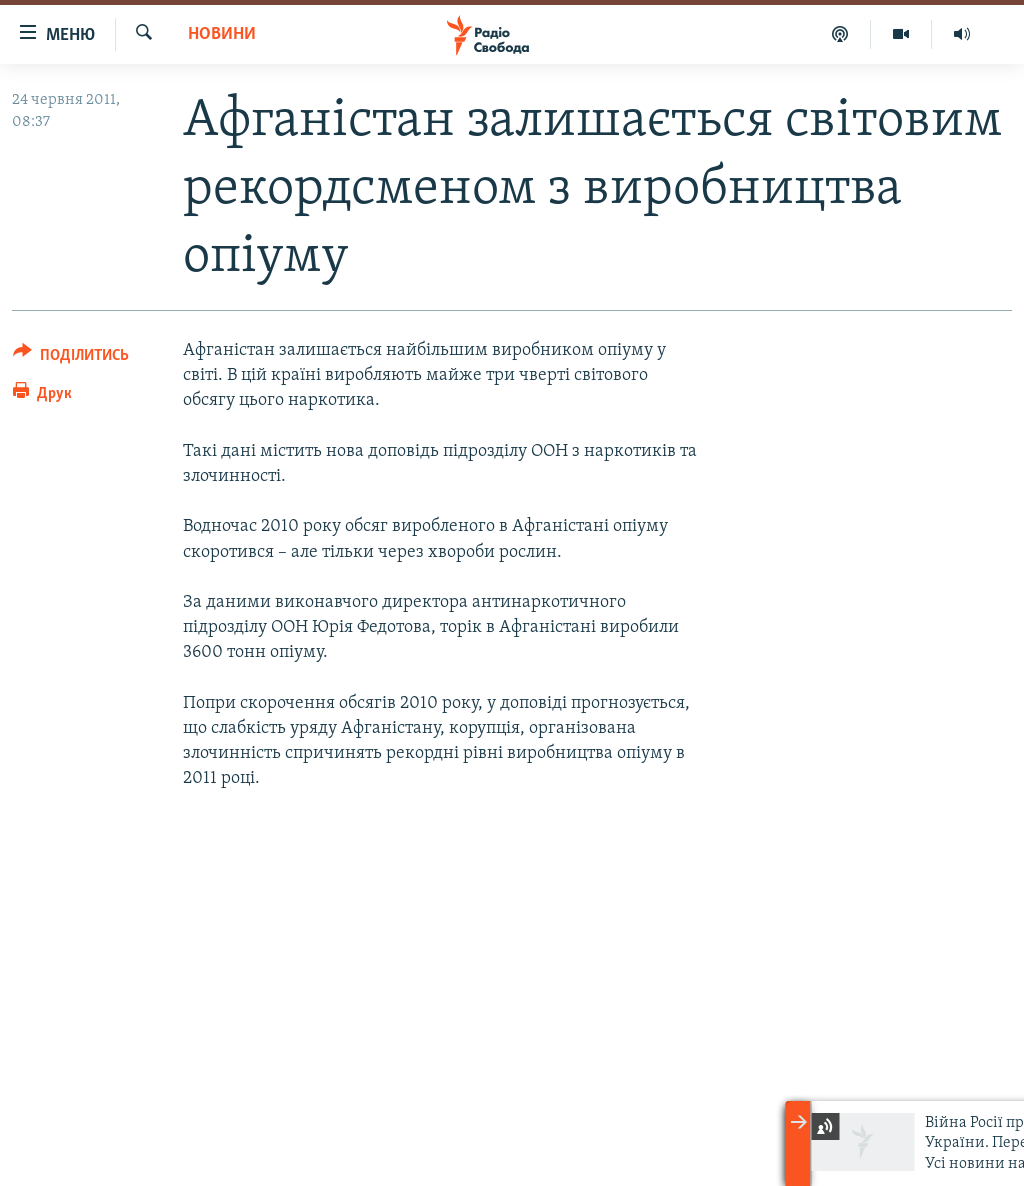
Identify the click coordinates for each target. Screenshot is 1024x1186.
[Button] (71, 358)
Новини (222, 34)
